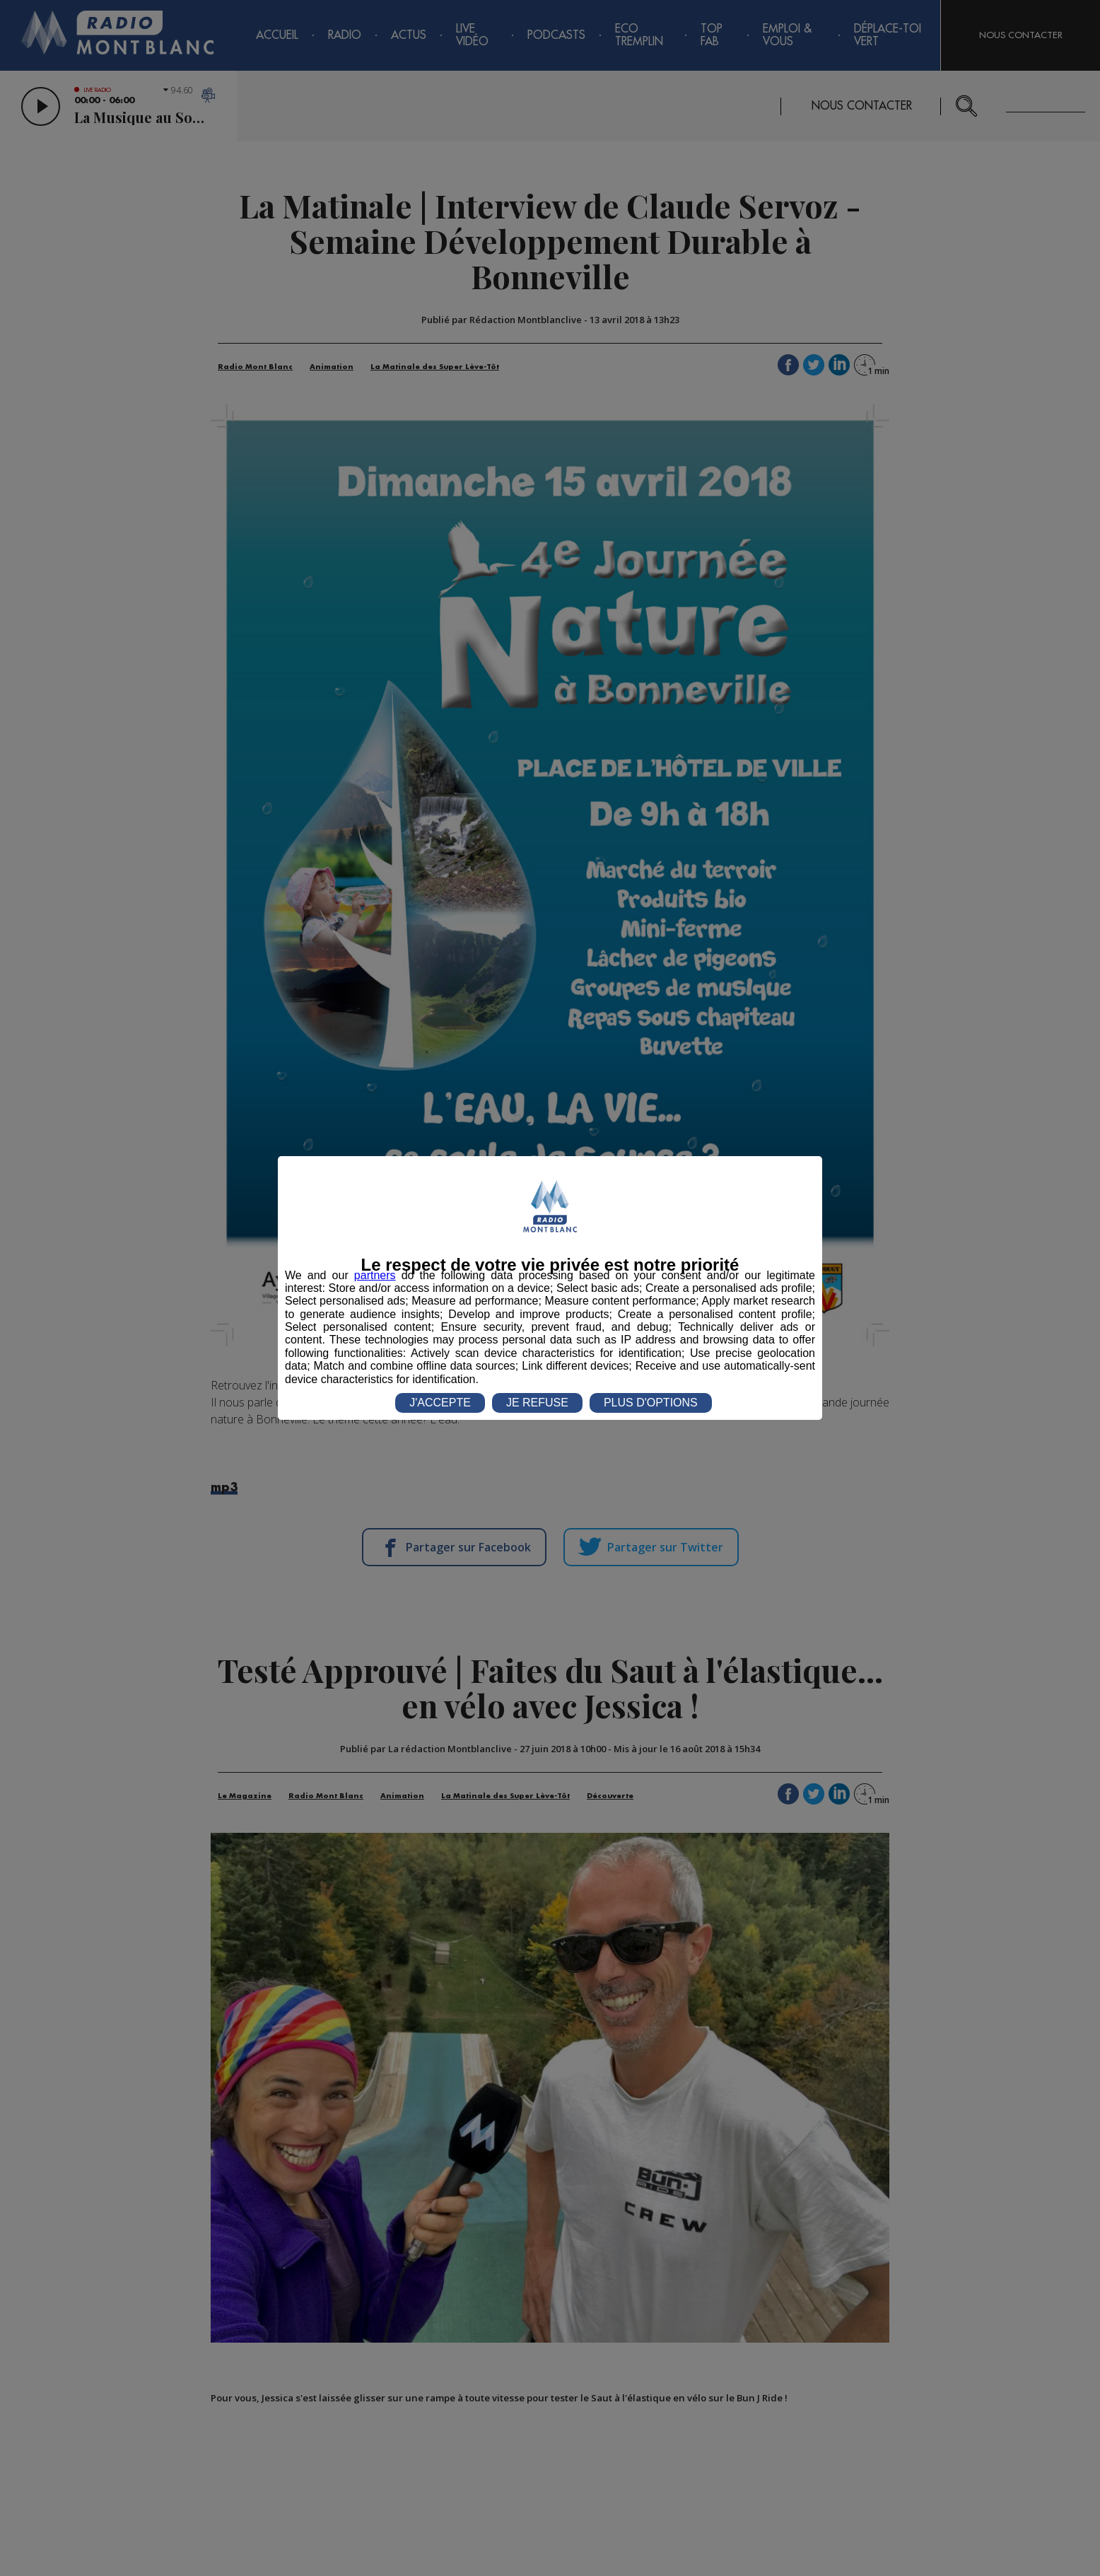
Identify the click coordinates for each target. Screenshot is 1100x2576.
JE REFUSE (537, 1403)
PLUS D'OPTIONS (651, 1403)
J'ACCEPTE (440, 1403)
